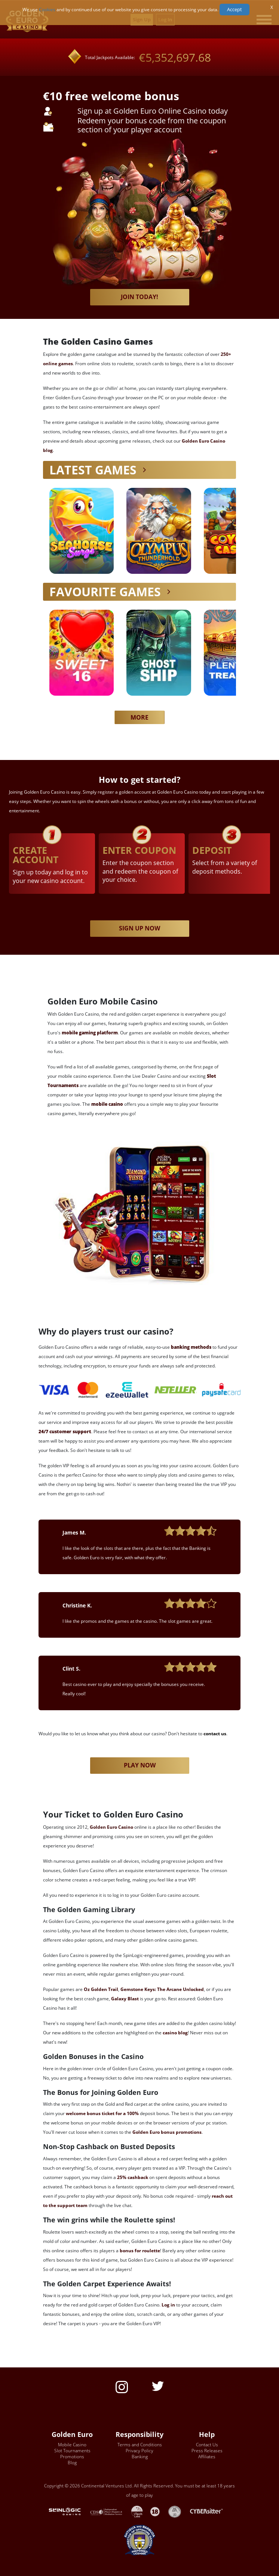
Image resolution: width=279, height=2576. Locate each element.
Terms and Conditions (139, 2444)
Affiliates (206, 2456)
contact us (214, 1733)
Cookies (47, 9)
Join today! (139, 297)
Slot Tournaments (72, 2450)
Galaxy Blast (125, 1998)
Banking (140, 2456)
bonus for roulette (140, 2250)
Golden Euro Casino (111, 1827)
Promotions (72, 2456)
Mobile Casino (72, 2444)
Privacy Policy (139, 2450)
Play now (140, 1765)
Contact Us (207, 2444)
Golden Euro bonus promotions (167, 2132)
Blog (72, 2462)
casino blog (175, 2032)
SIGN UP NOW (139, 928)
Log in (168, 2305)
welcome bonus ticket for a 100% (102, 2113)
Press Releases (207, 2450)
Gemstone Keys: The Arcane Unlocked (162, 1989)
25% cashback (132, 2177)
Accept (234, 9)
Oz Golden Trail (101, 1989)
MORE (139, 717)
